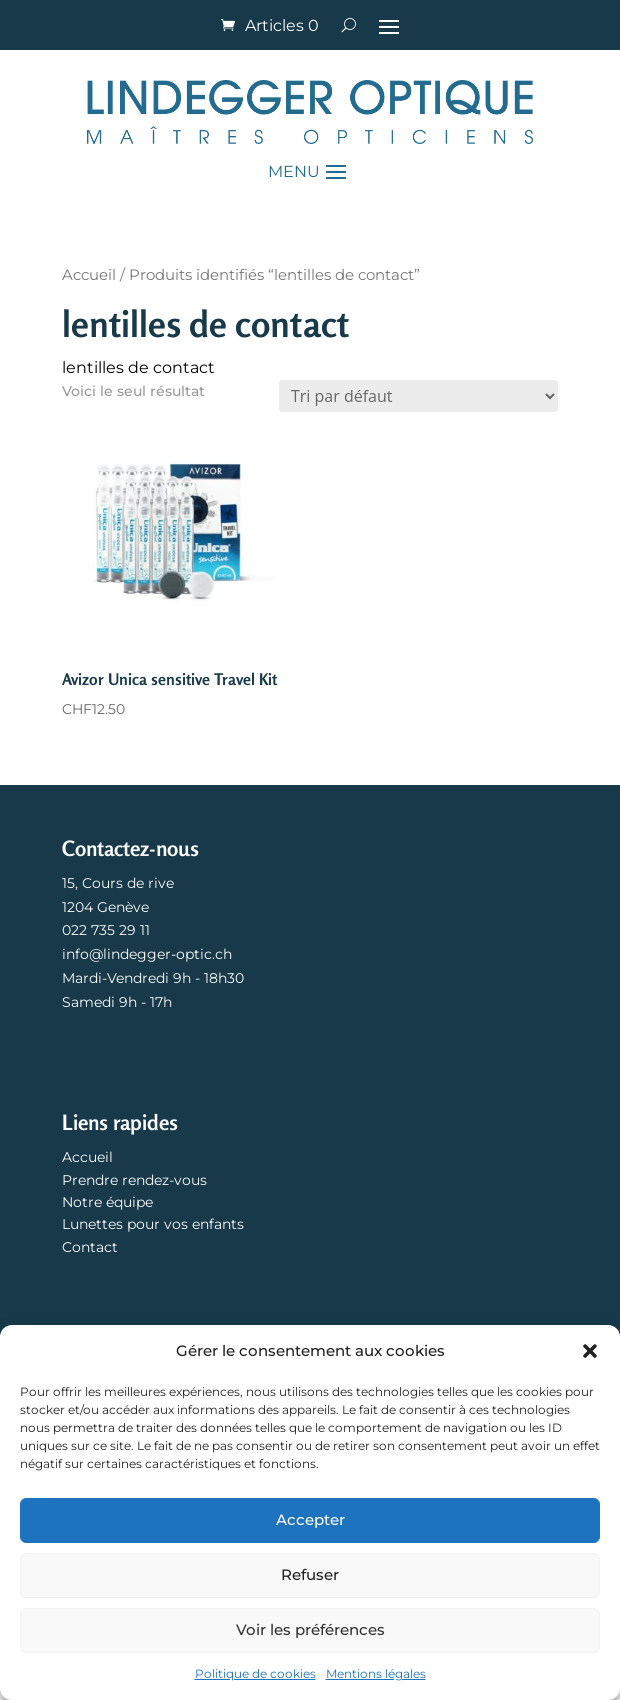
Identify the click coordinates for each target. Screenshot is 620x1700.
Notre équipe (107, 1202)
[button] (590, 1351)
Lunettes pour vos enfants (153, 1224)
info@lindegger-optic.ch (147, 954)
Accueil (89, 275)
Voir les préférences (310, 1629)
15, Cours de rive (118, 883)
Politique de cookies (255, 1673)
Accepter (310, 1519)
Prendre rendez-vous (134, 1180)
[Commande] (418, 396)
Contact (90, 1247)
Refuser (310, 1574)
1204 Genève (105, 907)
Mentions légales (376, 1673)
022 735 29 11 (106, 930)
